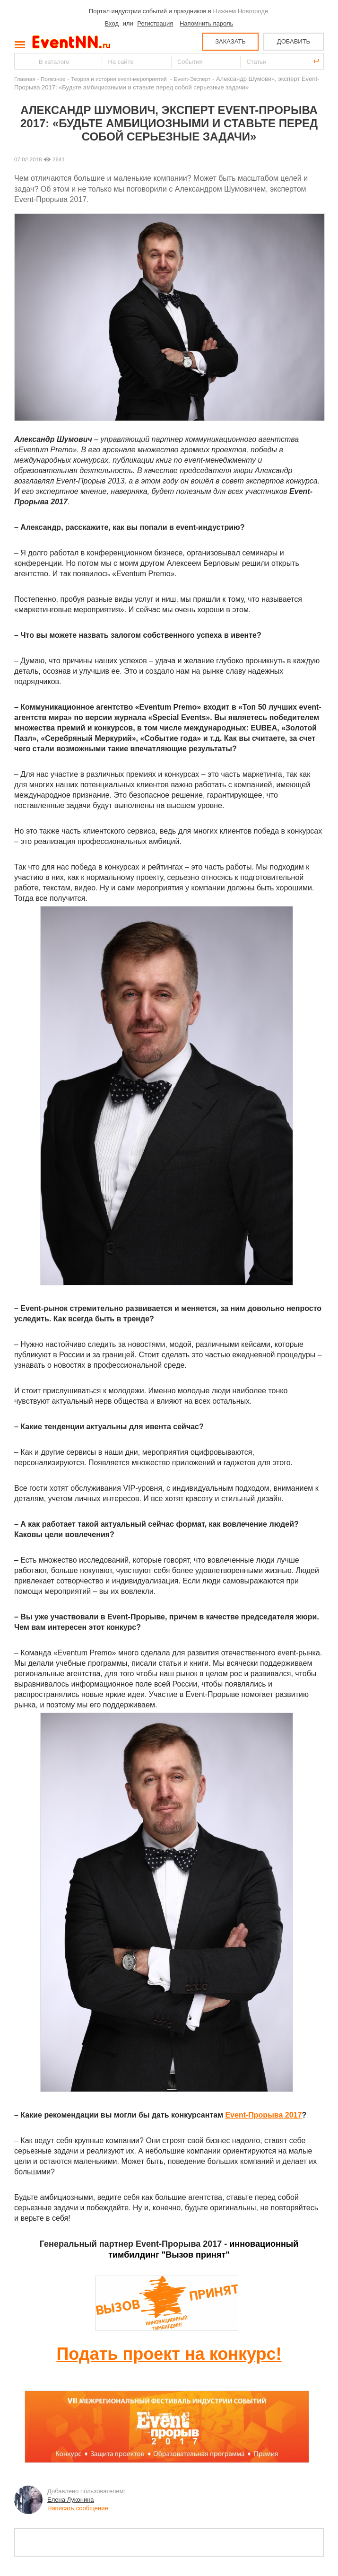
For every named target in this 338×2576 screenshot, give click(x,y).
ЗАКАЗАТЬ (230, 41)
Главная (24, 79)
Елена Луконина (70, 2499)
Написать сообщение (77, 2508)
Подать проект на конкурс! (168, 2354)
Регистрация (155, 23)
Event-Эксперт (192, 79)
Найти (22, 61)
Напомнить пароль (206, 23)
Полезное (53, 79)
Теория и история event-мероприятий (119, 79)
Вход (112, 23)
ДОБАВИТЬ (293, 41)
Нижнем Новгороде (241, 11)
